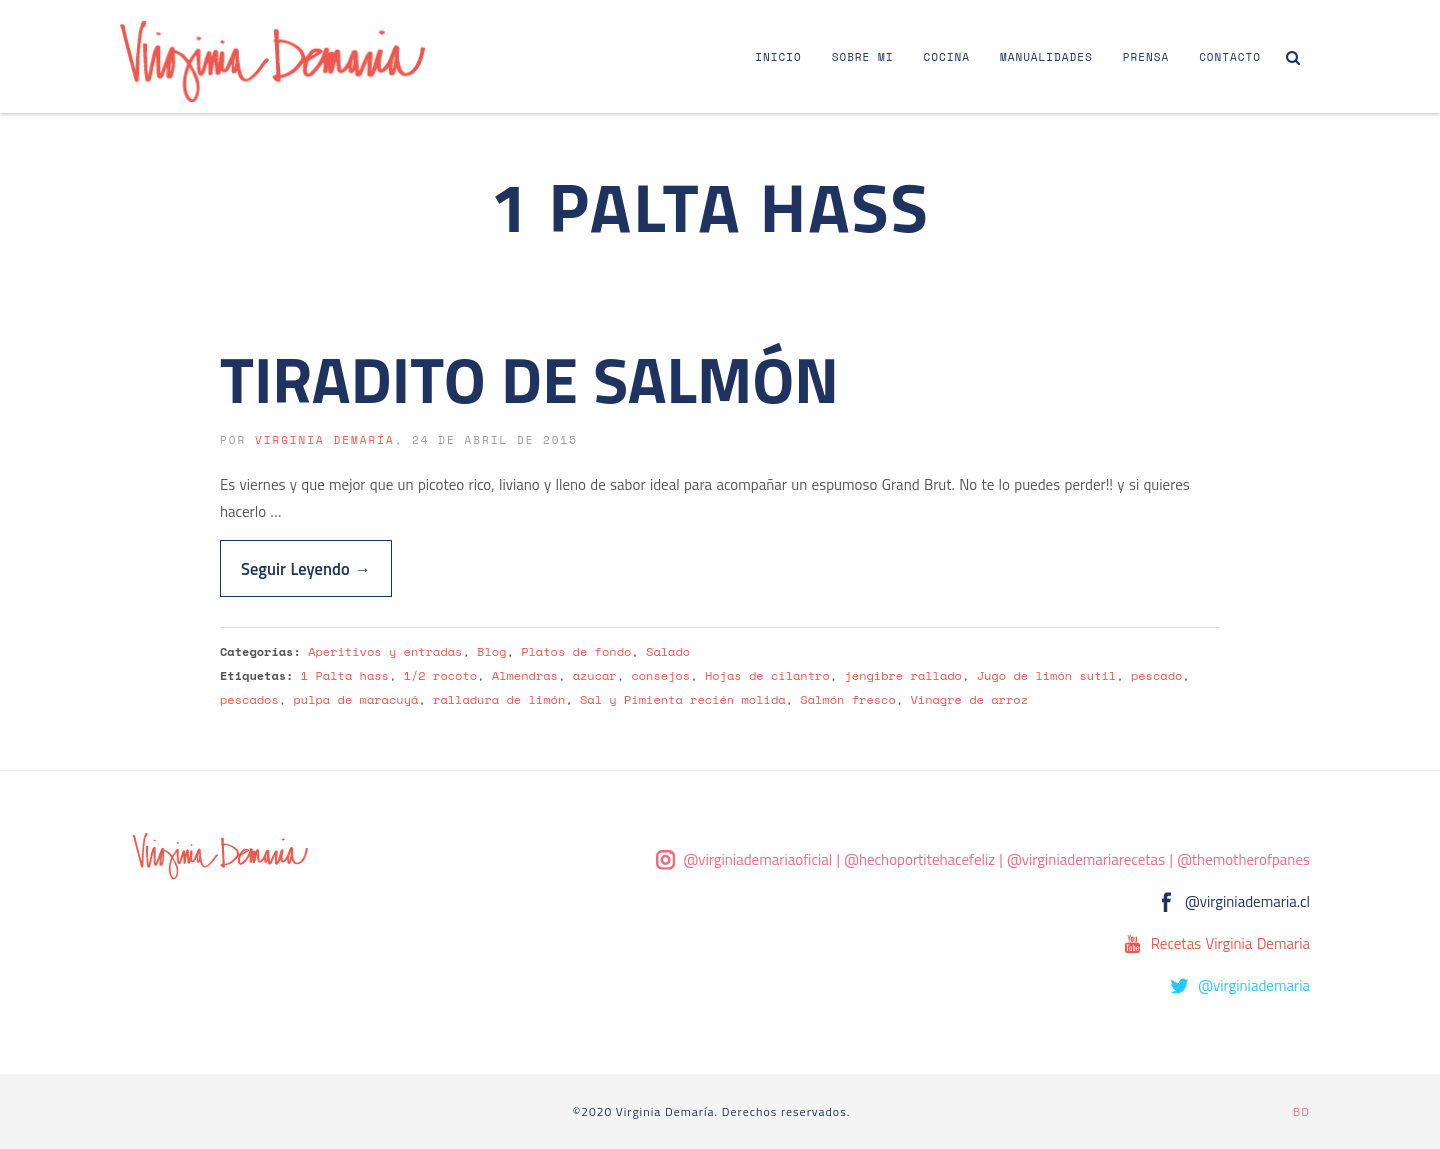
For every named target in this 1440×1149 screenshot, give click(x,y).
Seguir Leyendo (306, 568)
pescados (249, 699)
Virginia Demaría (325, 440)
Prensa (1146, 57)
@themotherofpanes (1243, 859)
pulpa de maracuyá (355, 699)
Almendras (525, 675)
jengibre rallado (903, 675)
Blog (491, 651)
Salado (668, 651)
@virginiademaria (1254, 985)
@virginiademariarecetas (1086, 859)
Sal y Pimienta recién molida (683, 699)
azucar (595, 675)
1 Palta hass (345, 675)
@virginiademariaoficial (758, 859)
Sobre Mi (863, 57)
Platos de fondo (576, 651)
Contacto (1230, 57)
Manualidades (1046, 57)
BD (1301, 1111)
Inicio (778, 57)
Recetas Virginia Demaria (1230, 943)
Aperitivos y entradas (385, 651)
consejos (660, 675)
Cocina (947, 57)
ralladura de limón (499, 699)
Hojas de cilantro (767, 675)
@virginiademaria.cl (1247, 901)
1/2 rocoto (440, 675)
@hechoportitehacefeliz (919, 859)
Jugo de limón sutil (1047, 675)
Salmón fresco (847, 699)
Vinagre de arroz (969, 699)
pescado (1156, 675)
